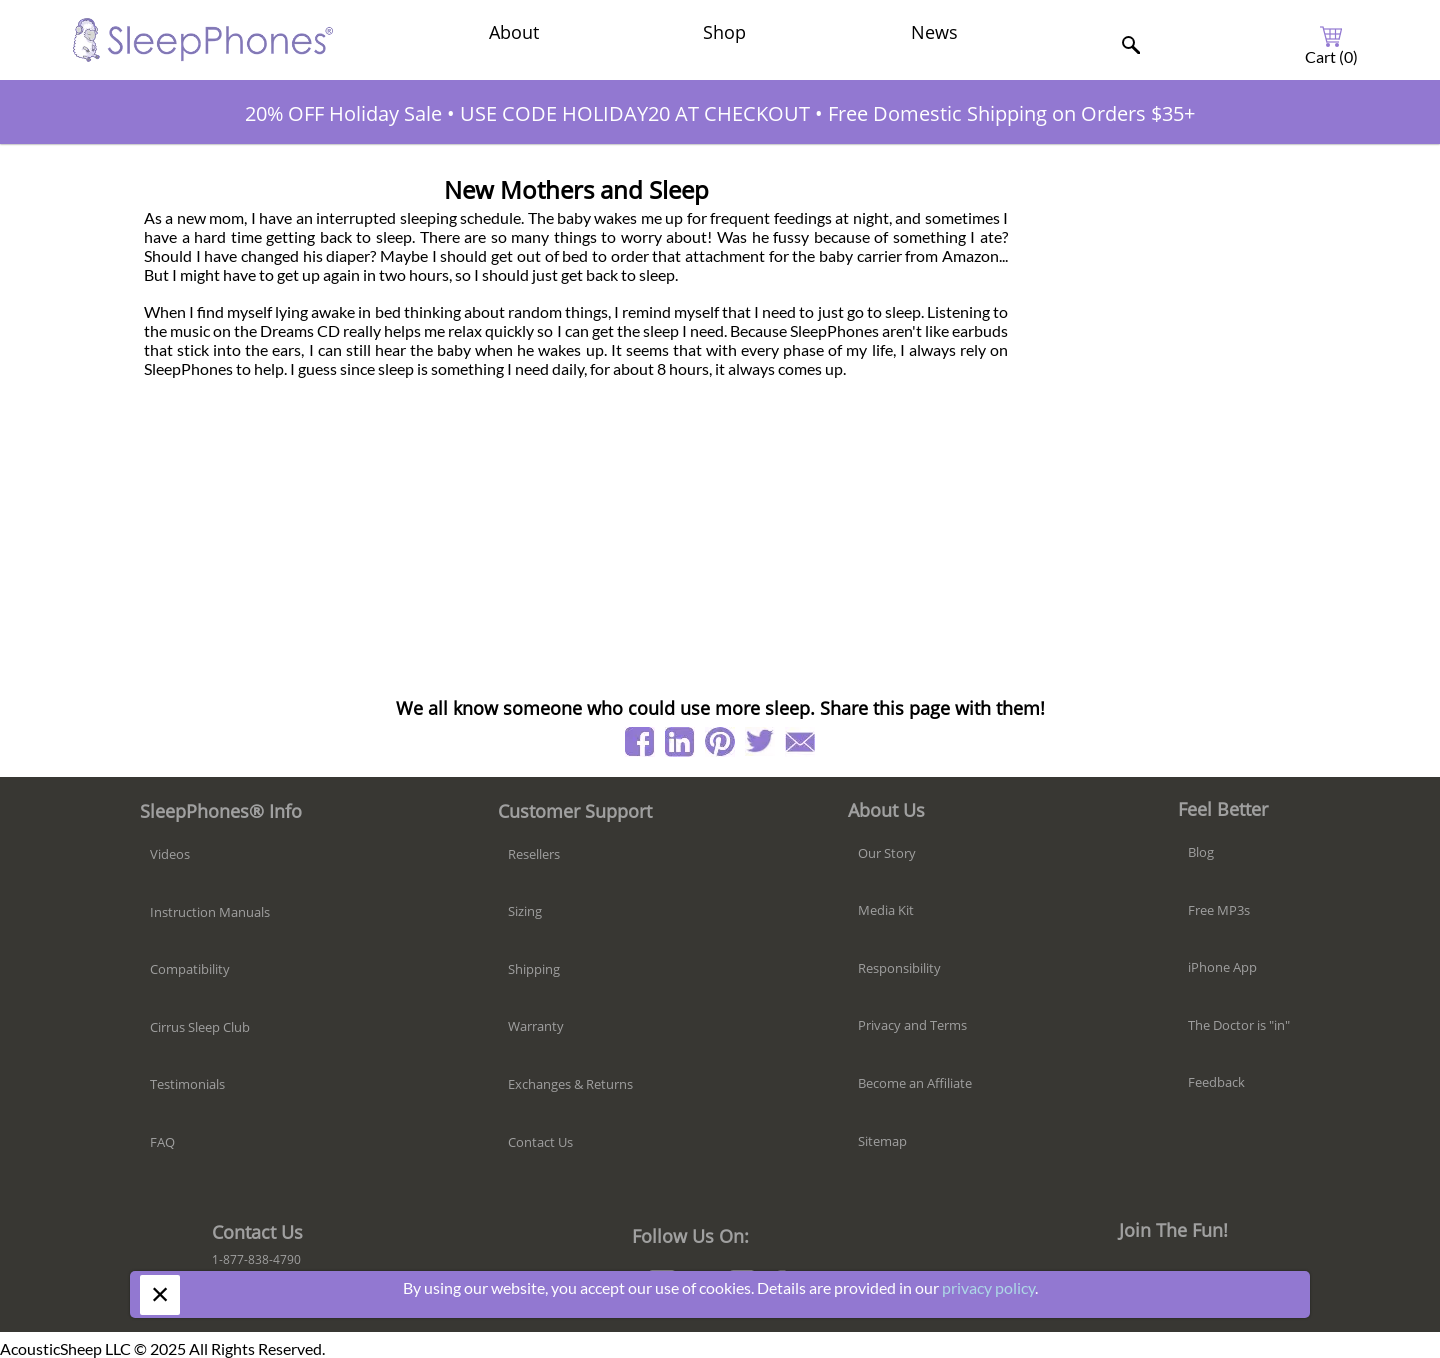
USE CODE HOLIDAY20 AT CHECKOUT (635, 113)
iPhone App (1222, 967)
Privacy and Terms (912, 1025)
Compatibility (190, 969)
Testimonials (187, 1084)
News (934, 32)
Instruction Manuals (210, 912)
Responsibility (899, 968)
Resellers (534, 854)
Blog (1201, 852)
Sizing (525, 911)
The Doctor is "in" (1239, 1025)
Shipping (534, 969)
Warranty (536, 1026)
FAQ (162, 1142)
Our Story (887, 853)
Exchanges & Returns (570, 1084)
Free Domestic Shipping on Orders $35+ (1011, 113)
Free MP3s (1219, 910)
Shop (724, 32)
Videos (170, 854)
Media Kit (886, 910)
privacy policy (988, 1287)
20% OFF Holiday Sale (343, 113)
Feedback (1216, 1082)
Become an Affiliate (915, 1083)
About (514, 32)
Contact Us (540, 1142)
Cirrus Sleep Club (200, 1027)
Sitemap (882, 1141)
